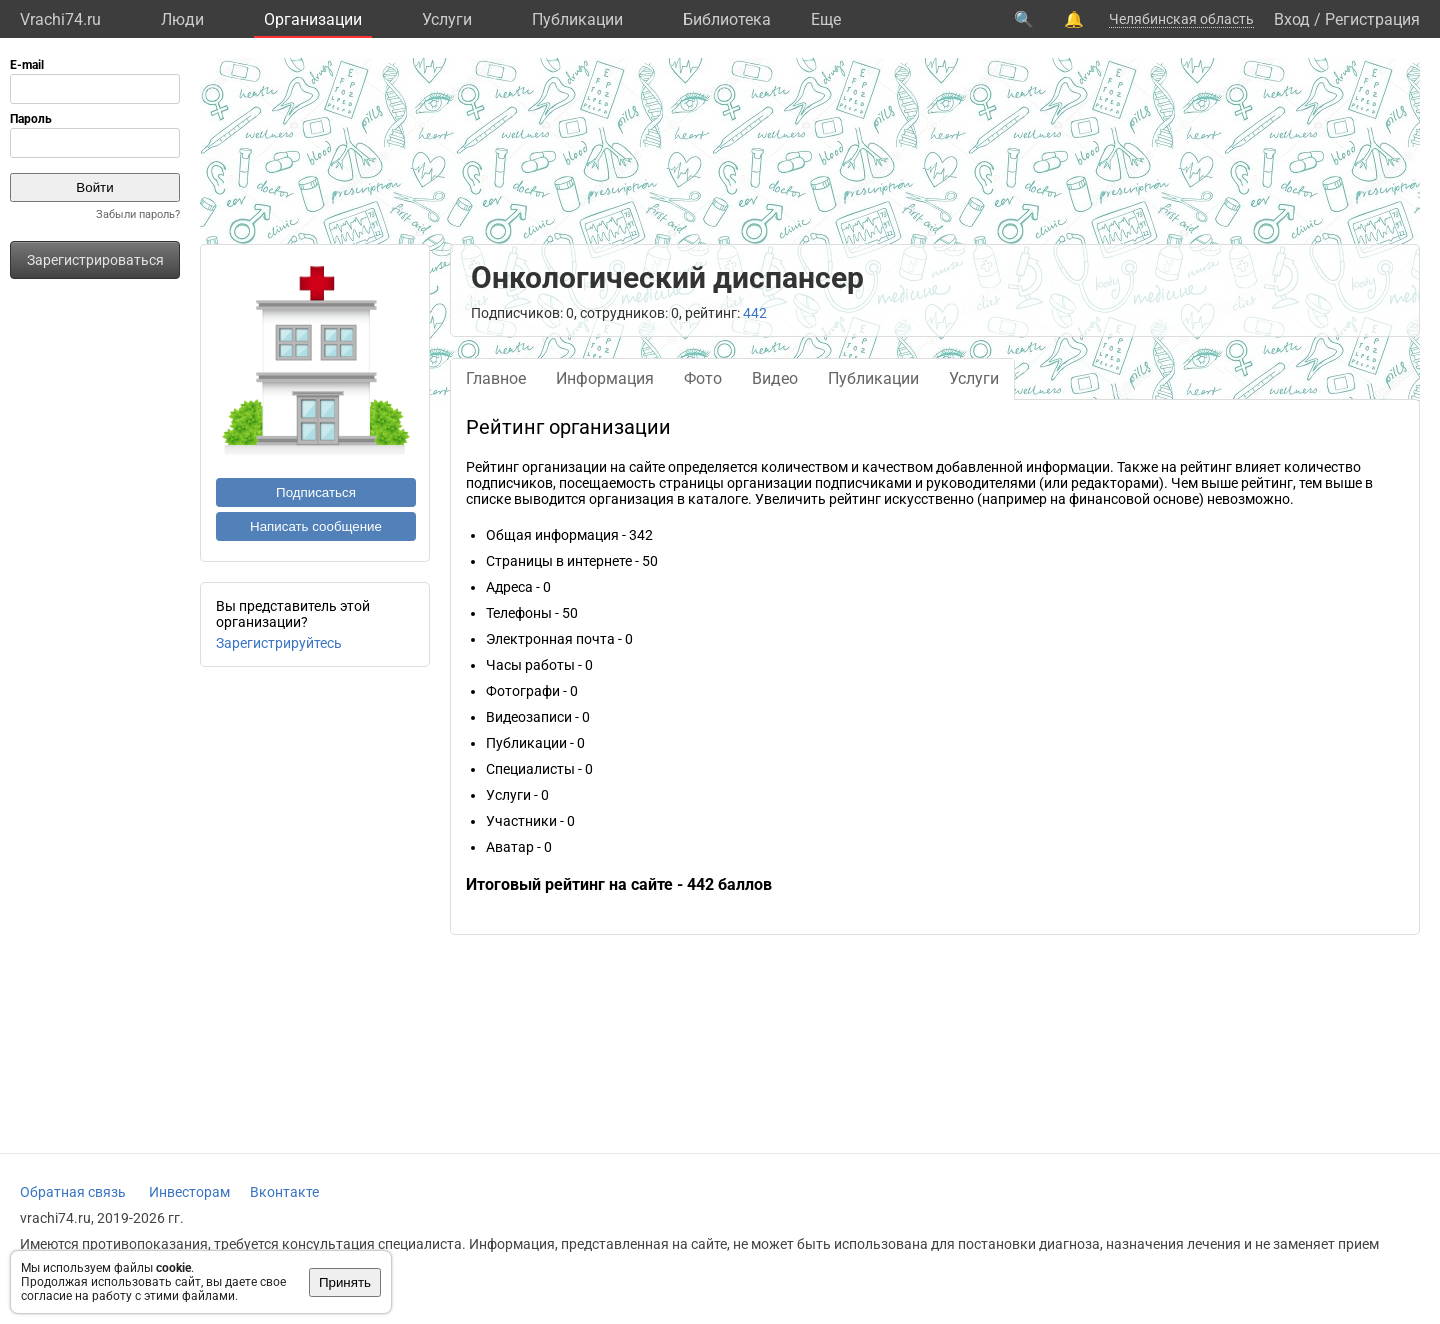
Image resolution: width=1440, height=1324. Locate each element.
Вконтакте (284, 1192)
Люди (182, 19)
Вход (1292, 19)
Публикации (577, 19)
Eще (826, 19)
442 (755, 313)
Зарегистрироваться (95, 260)
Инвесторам (189, 1192)
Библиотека (727, 19)
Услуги (447, 19)
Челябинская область (1181, 19)
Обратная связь (73, 1192)
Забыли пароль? (138, 214)
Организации (313, 19)
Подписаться (316, 492)
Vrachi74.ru (60, 19)
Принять (345, 1282)
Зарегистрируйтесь (279, 643)
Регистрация (1372, 19)
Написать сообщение (316, 526)
